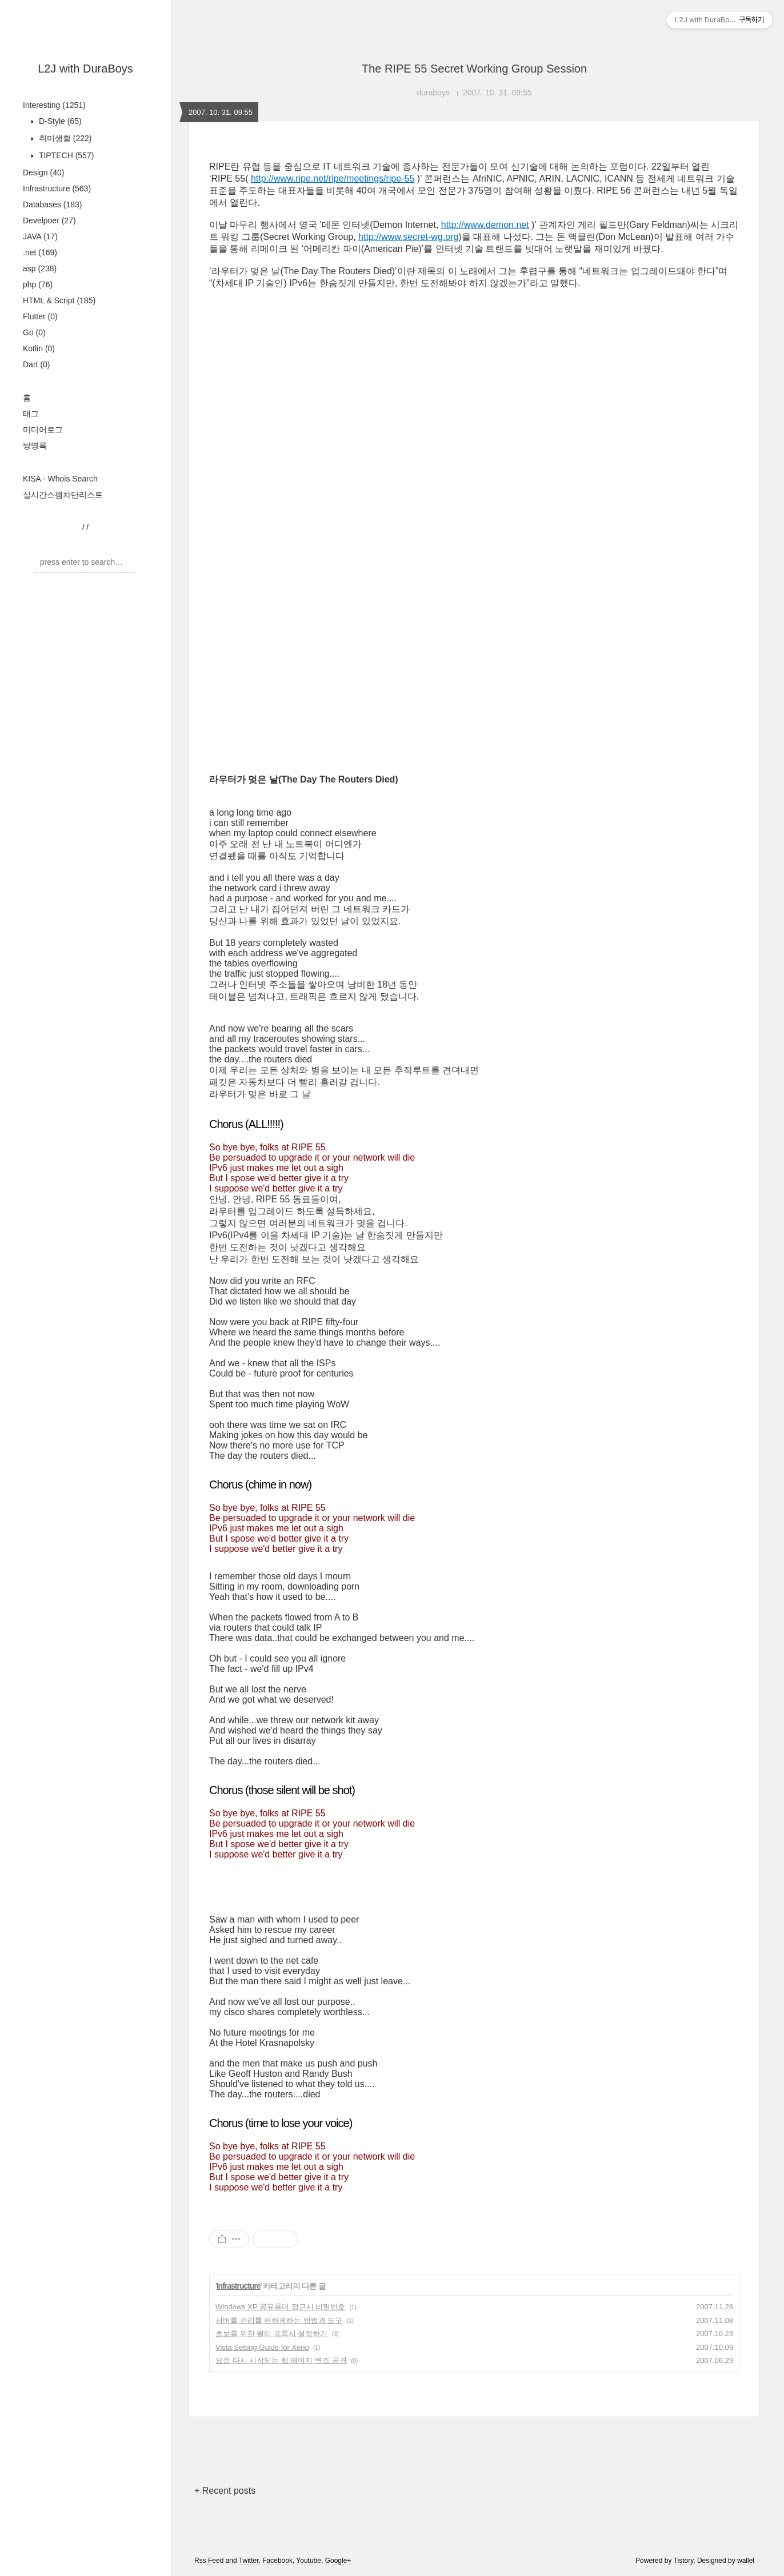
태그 (31, 413)
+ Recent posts (224, 2490)
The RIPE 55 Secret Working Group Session (474, 68)
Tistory (684, 2561)
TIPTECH (65, 155)
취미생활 (64, 138)
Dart (36, 364)
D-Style (59, 121)
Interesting (54, 105)
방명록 (35, 445)
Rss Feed (208, 2561)
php (38, 284)
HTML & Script (59, 300)
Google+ (338, 2561)
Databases (52, 204)
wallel (745, 2561)
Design (43, 172)
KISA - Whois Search (60, 478)
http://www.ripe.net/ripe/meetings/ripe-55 (332, 178)
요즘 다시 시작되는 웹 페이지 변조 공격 (281, 2360)
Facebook (277, 2561)
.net (40, 252)
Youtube (308, 2561)
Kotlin (39, 348)
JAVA (40, 236)
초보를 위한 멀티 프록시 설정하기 (271, 2333)
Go (34, 332)
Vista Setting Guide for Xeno (262, 2347)
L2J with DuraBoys (85, 68)
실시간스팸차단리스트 (63, 494)
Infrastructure (57, 188)
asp (40, 268)
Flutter (40, 316)
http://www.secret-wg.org (408, 237)
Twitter (249, 2561)
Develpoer (49, 220)
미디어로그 (43, 429)
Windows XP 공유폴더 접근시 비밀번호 (280, 2306)
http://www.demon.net (485, 225)
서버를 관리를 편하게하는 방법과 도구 (278, 2320)
